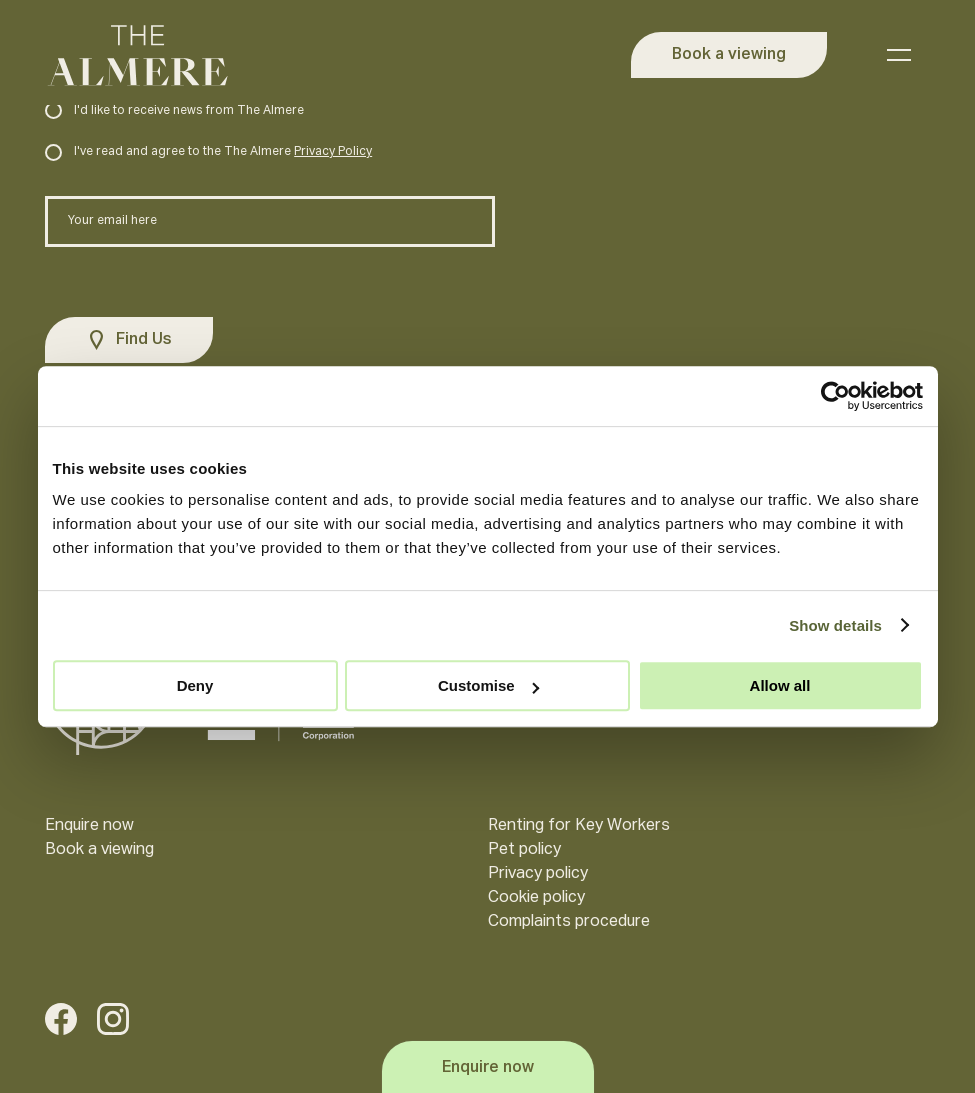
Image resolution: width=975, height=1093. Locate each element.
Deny (195, 685)
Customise (488, 685)
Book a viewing (99, 850)
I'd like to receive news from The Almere (174, 111)
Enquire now (89, 826)
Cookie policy (536, 898)
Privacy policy (538, 874)
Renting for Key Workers (579, 826)
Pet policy (524, 850)
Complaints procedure (569, 922)
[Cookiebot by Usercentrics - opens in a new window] (835, 396)
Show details (835, 625)
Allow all (780, 685)
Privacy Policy (333, 152)
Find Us (144, 340)
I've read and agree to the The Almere (208, 152)
